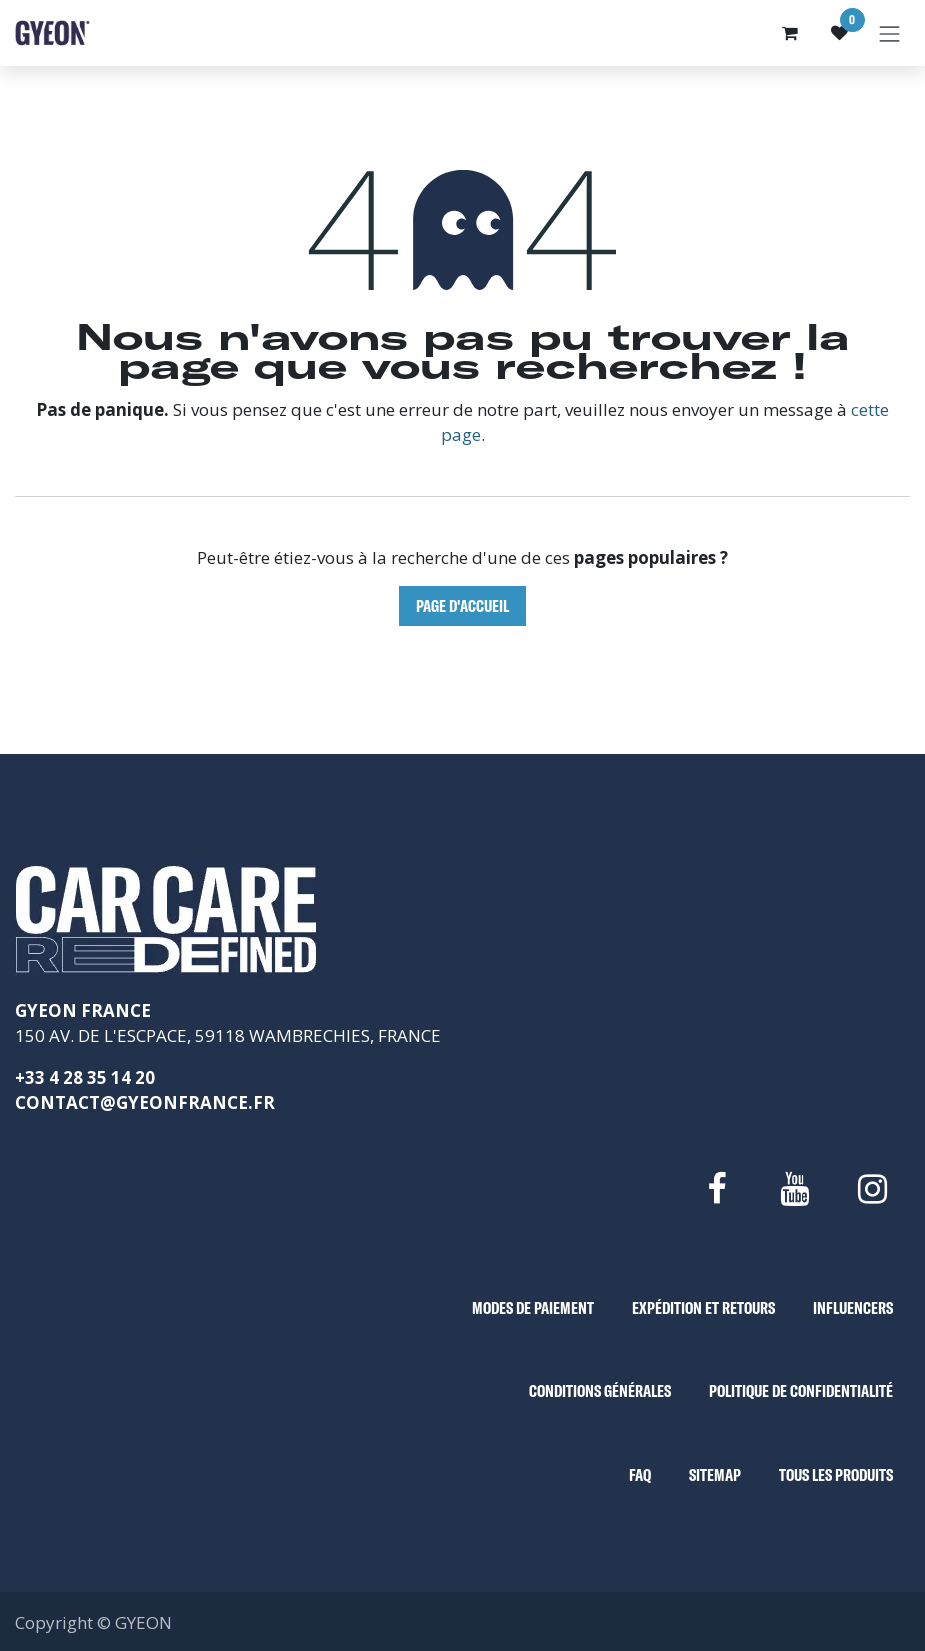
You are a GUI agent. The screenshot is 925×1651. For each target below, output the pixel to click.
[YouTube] (794, 1189)
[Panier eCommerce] (790, 33)
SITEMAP (715, 1474)
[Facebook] (716, 1189)
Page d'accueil (462, 605)
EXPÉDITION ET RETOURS (703, 1307)
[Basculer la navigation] (890, 33)
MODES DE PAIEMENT (533, 1307)
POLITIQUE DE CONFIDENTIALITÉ (801, 1390)
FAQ (640, 1474)
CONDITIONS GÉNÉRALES (600, 1390)
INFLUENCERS (853, 1307)
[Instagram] (873, 1189)
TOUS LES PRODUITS (836, 1474)
